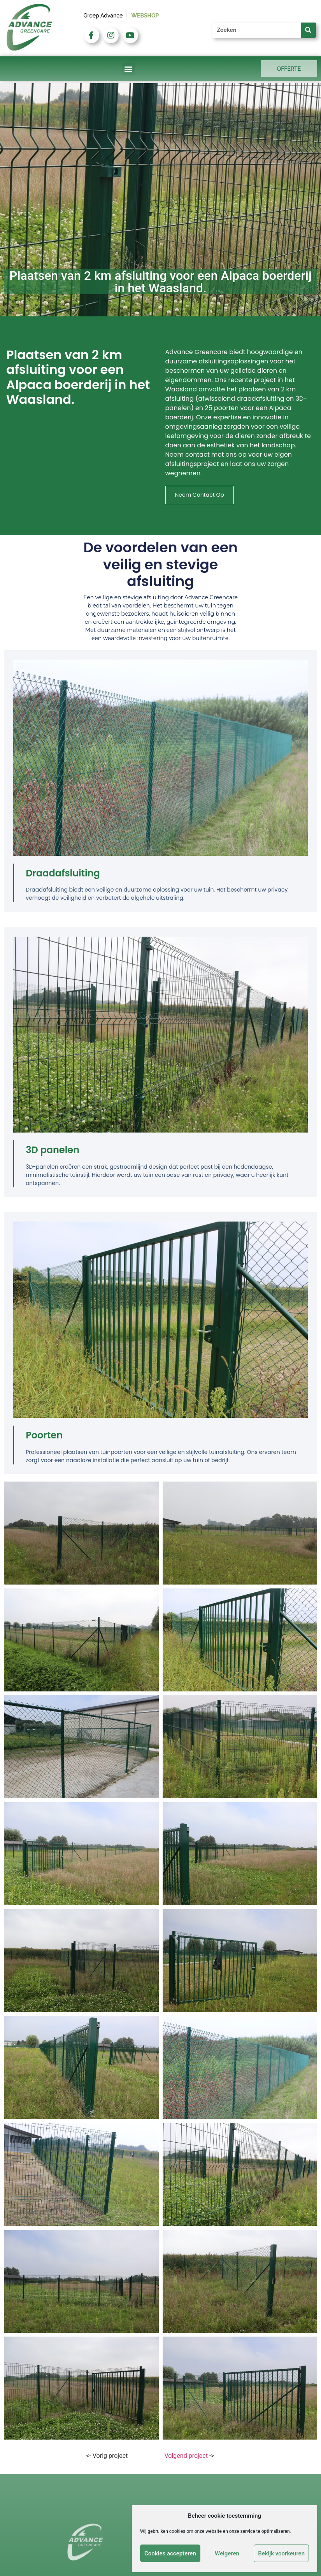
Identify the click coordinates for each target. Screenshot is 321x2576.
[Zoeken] (308, 30)
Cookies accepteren (170, 2553)
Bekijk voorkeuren (281, 2553)
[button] (128, 69)
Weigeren (227, 2553)
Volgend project (186, 2455)
